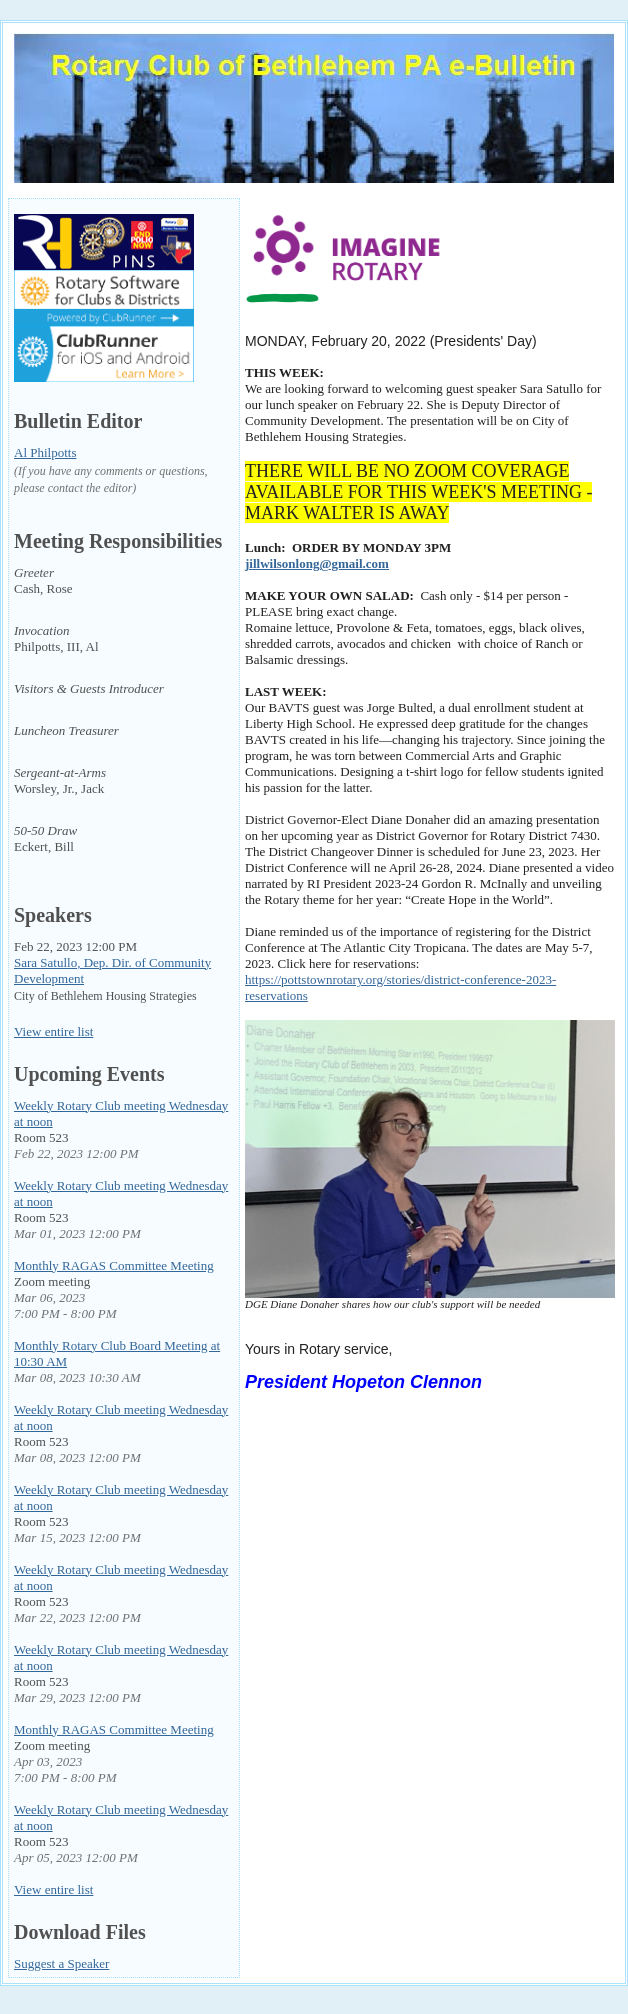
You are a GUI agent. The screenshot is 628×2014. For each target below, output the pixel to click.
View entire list (53, 1031)
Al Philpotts (45, 452)
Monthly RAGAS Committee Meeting (114, 1265)
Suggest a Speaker (61, 1963)
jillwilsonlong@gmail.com (317, 563)
